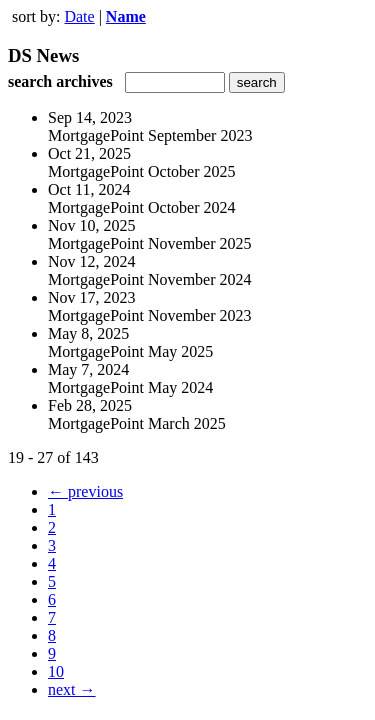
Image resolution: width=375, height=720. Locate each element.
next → (72, 689)
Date (79, 16)
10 (56, 671)
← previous (85, 491)
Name (126, 16)
